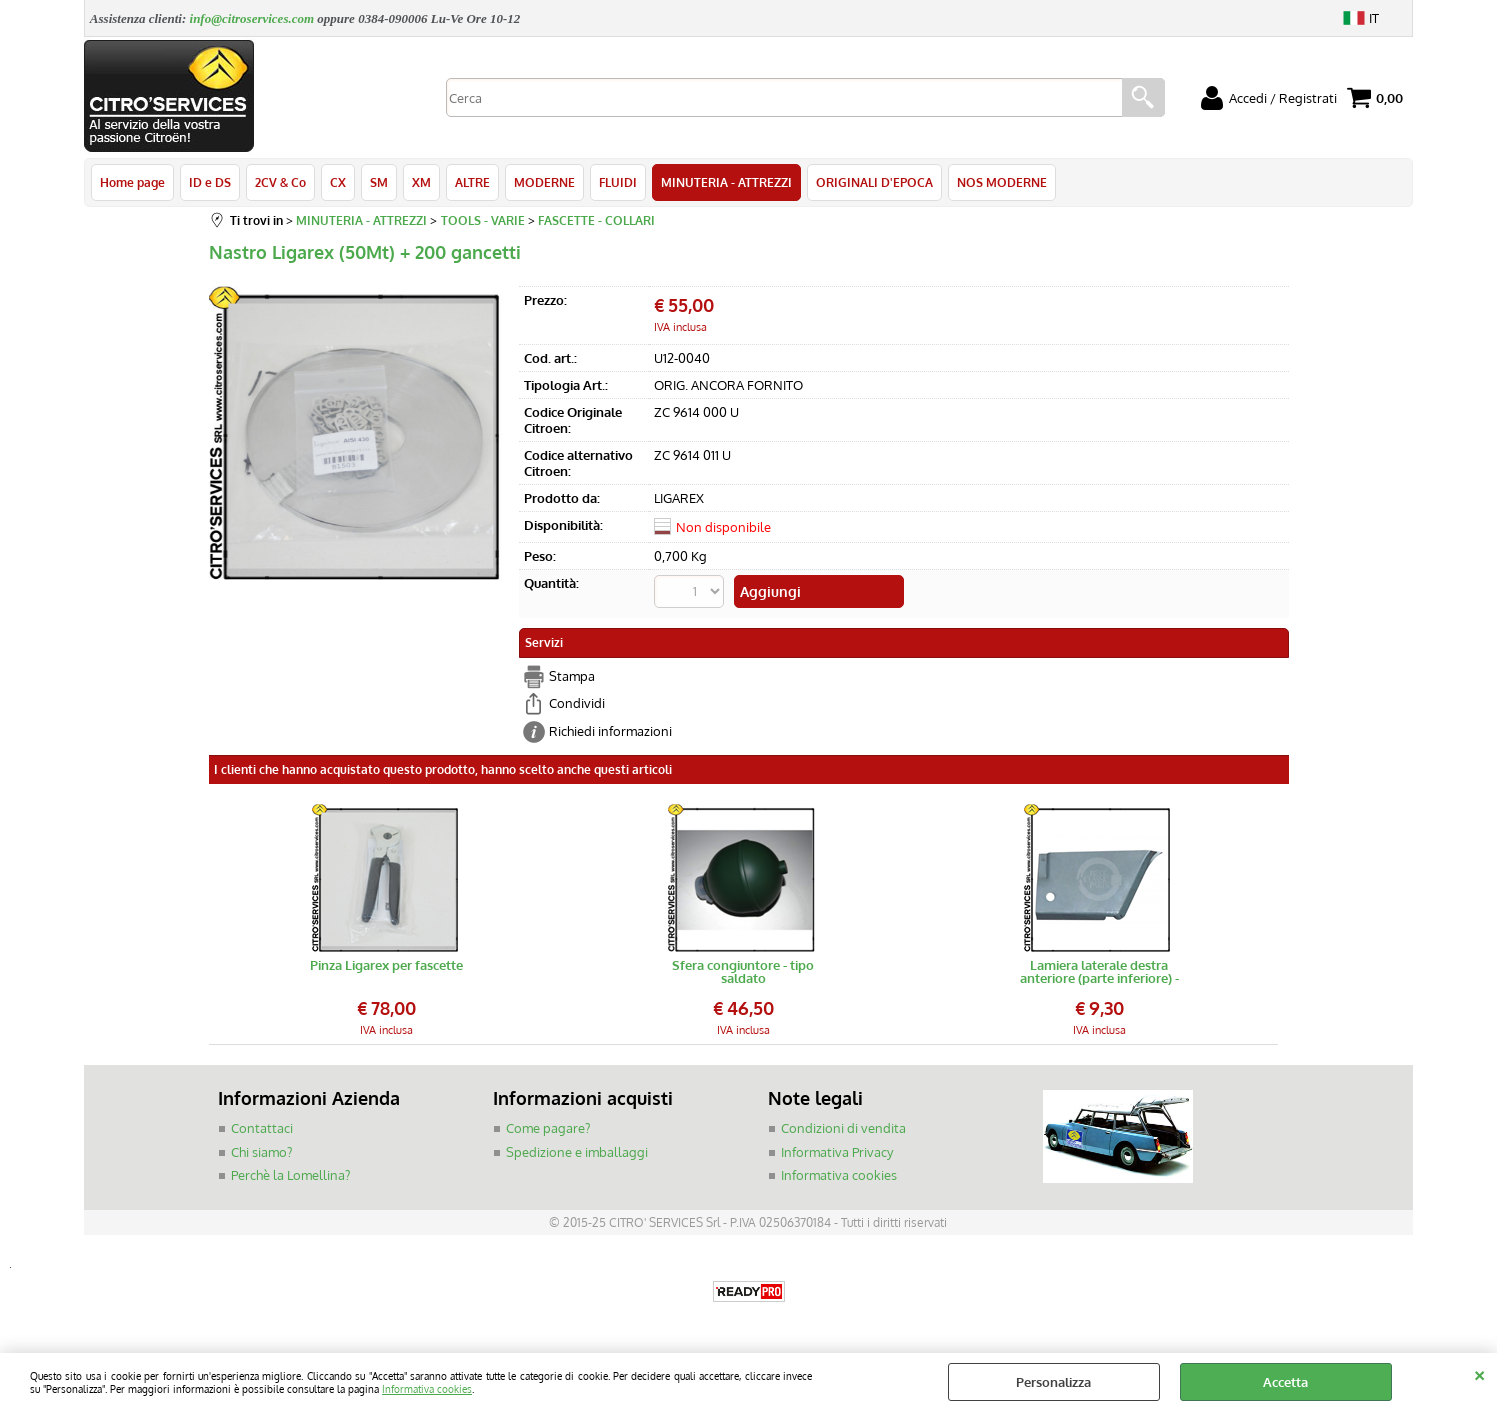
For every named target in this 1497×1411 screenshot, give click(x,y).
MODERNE (544, 182)
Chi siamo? (261, 1152)
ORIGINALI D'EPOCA (874, 182)
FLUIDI (618, 182)
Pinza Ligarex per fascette (386, 966)
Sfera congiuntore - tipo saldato (743, 972)
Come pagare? (548, 1128)
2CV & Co (280, 182)
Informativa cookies (427, 1388)
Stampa (572, 676)
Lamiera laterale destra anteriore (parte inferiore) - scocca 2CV (1099, 972)
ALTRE (472, 182)
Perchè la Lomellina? (290, 1175)
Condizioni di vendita (843, 1128)
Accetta (1285, 1382)
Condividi (577, 703)
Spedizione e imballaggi (577, 1152)
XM (421, 182)
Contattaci (262, 1128)
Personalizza (1053, 1382)
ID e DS (210, 182)
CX (338, 182)
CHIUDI (1479, 1373)
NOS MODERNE (1002, 182)
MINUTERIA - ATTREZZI (726, 182)
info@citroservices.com (252, 18)
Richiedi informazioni (610, 731)
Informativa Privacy (837, 1152)
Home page (132, 182)
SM (379, 182)
